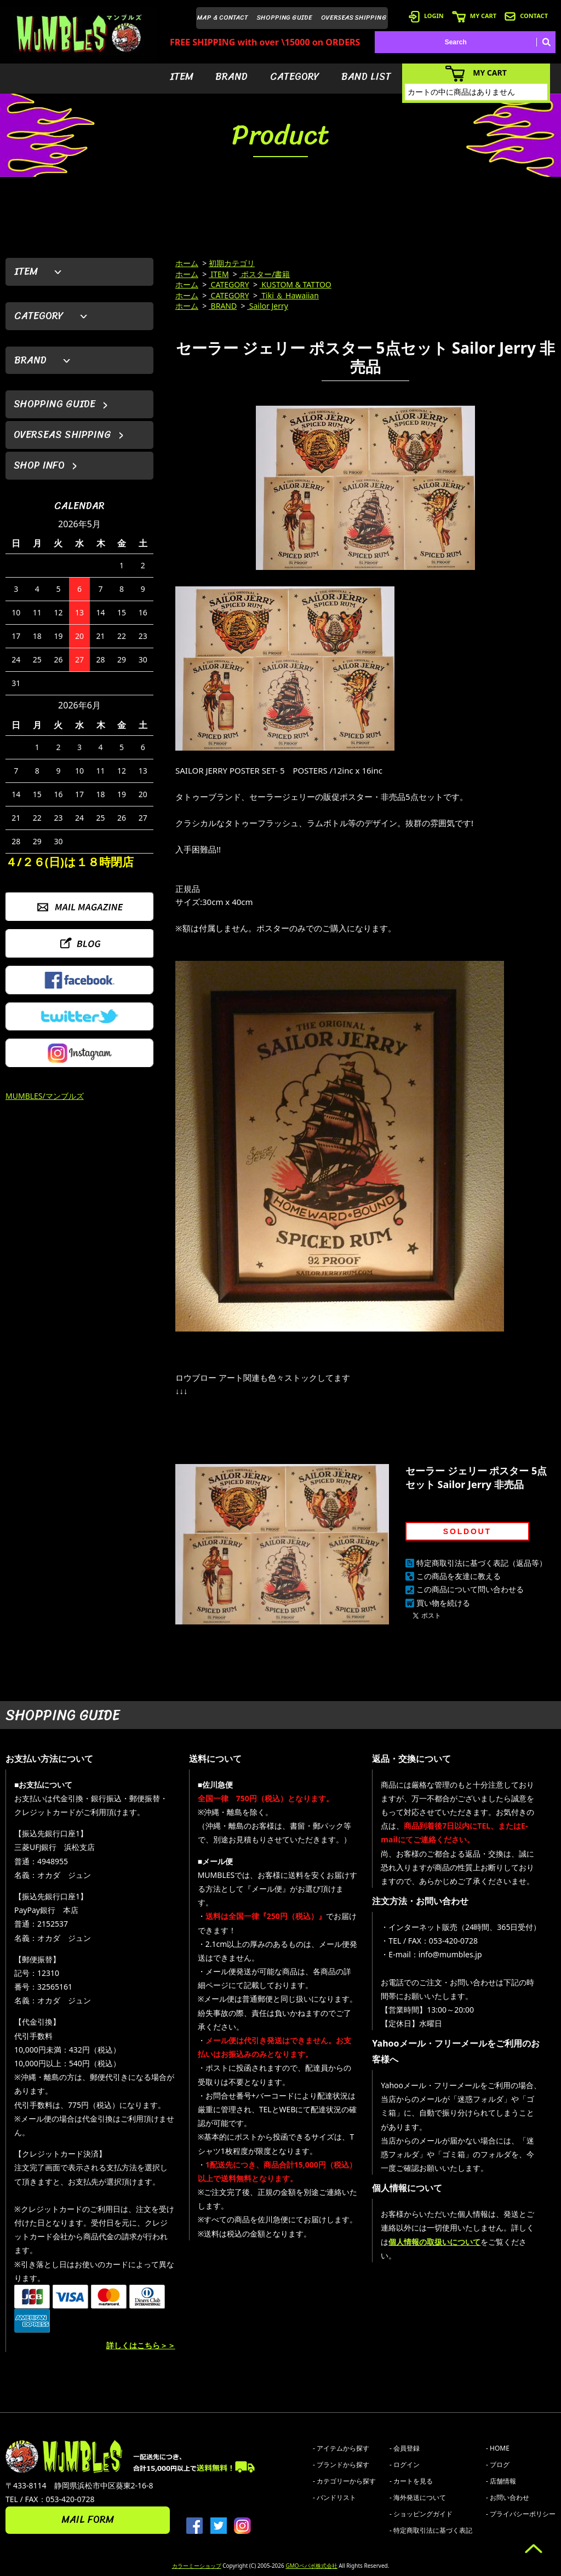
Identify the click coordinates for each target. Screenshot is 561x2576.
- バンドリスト (334, 2497)
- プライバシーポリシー (521, 2514)
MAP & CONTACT (222, 17)
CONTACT (526, 15)
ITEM (181, 76)
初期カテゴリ (232, 263)
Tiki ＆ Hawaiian (289, 295)
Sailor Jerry (267, 306)
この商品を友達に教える (458, 1576)
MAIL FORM (87, 2519)
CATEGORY (294, 76)
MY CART (474, 15)
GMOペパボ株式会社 (311, 2565)
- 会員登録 (405, 2448)
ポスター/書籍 (264, 274)
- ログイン (405, 2464)
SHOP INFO (39, 465)
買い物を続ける (443, 1603)
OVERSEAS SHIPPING (354, 17)
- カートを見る (411, 2481)
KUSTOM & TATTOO (295, 284)
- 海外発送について (418, 2497)
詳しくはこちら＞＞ (140, 2345)
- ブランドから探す (341, 2464)
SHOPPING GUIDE (284, 17)
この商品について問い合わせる (470, 1589)
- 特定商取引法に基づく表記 (431, 2530)
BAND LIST (366, 76)
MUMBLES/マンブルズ (44, 1096)
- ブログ (498, 2464)
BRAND (231, 76)
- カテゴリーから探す (344, 2481)
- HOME (498, 2448)
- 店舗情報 (501, 2481)
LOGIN (426, 15)
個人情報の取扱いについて (434, 2242)
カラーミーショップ (196, 2565)
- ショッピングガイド (421, 2514)
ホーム (186, 263)
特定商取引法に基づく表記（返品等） (481, 1563)
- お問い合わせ (507, 2497)
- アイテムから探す (341, 2448)
